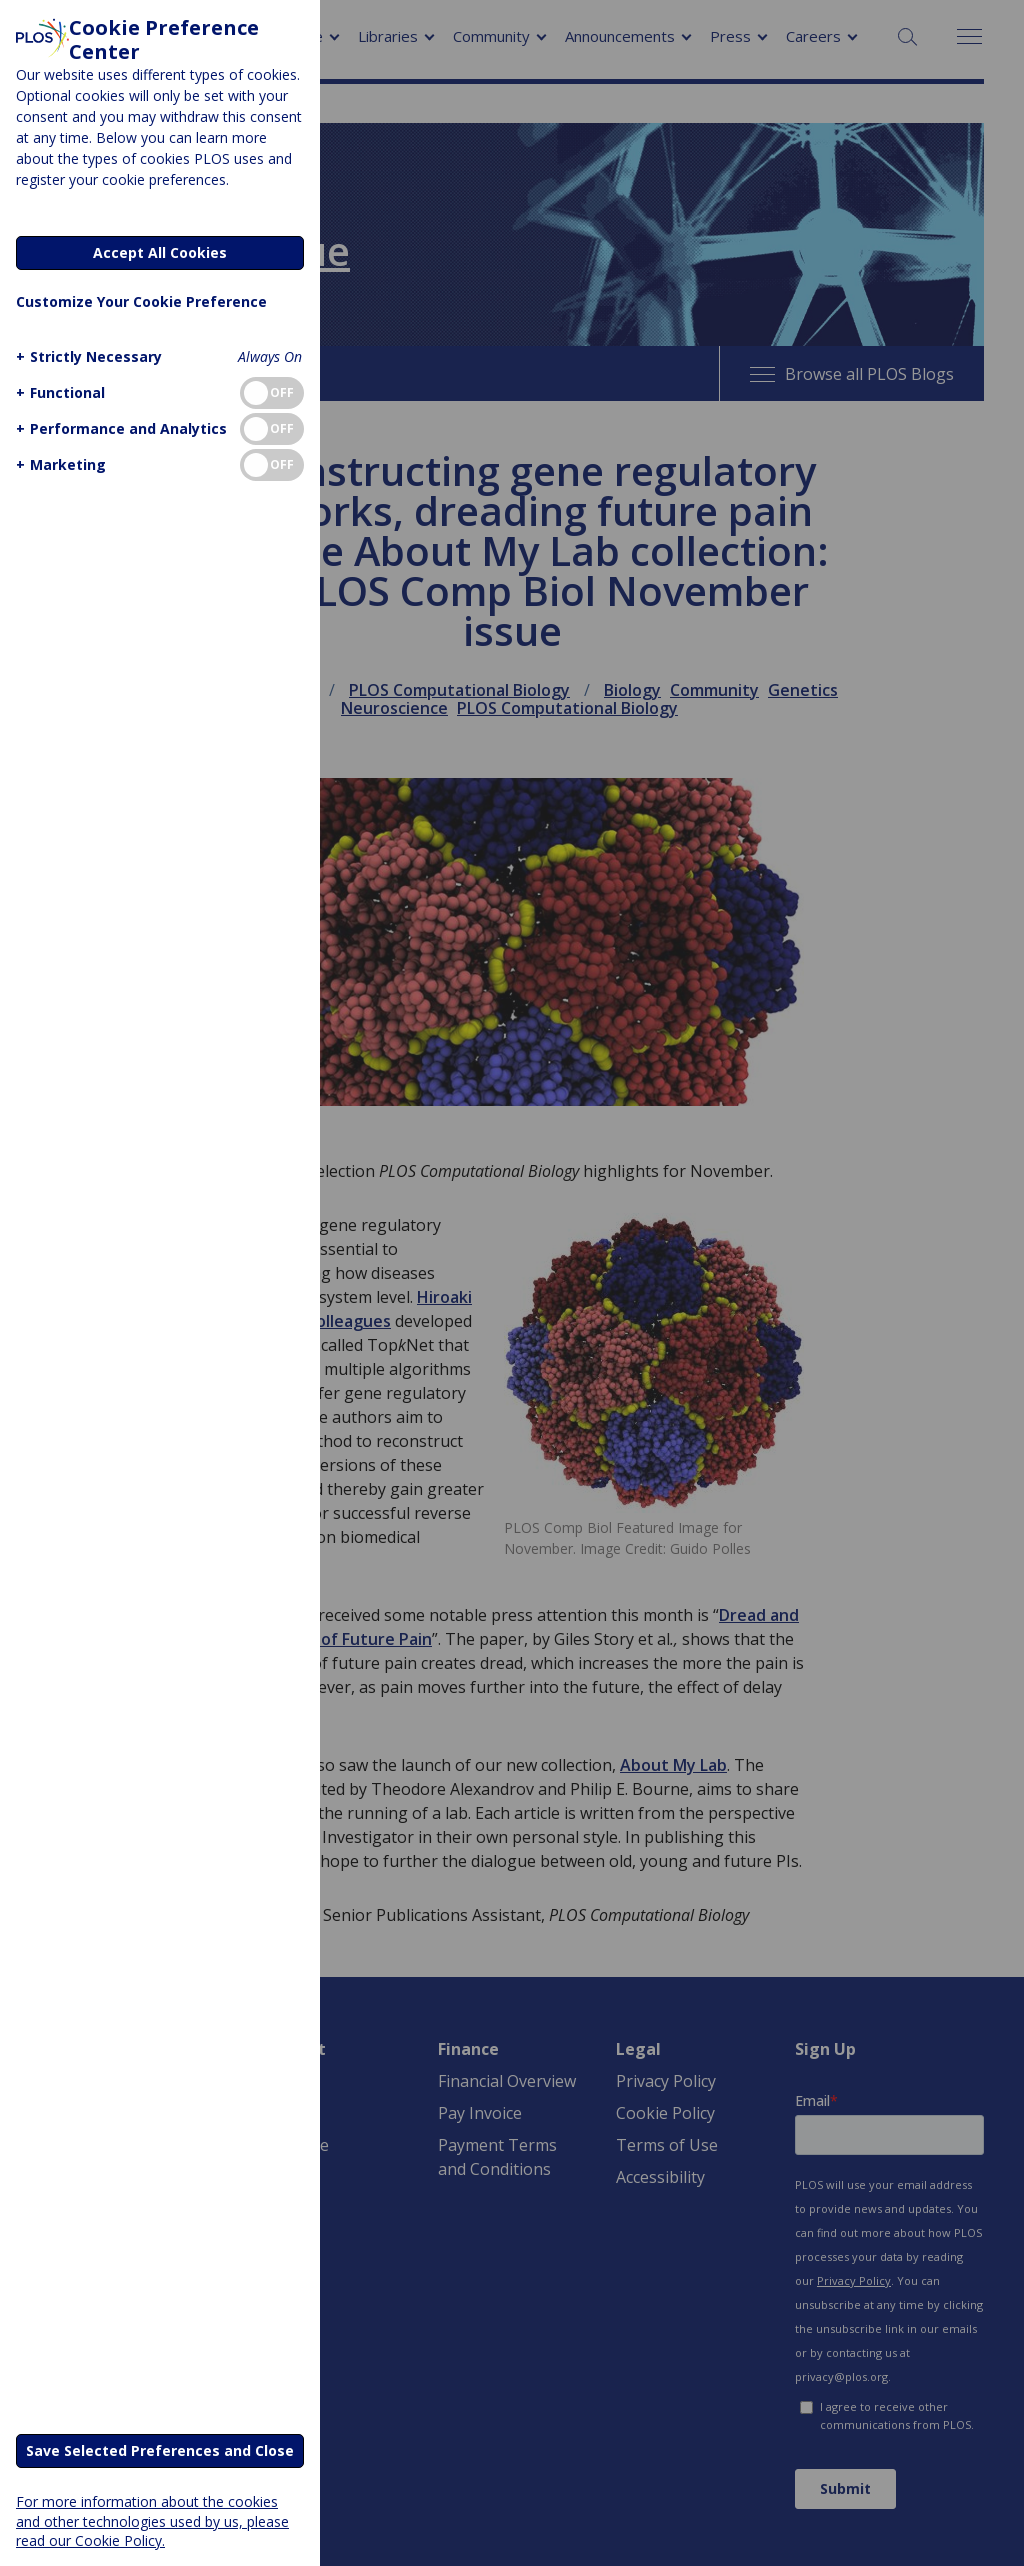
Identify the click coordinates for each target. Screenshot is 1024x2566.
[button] (86, 356)
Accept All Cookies (160, 252)
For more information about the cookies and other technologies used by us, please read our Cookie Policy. (152, 2520)
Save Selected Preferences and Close (160, 2450)
